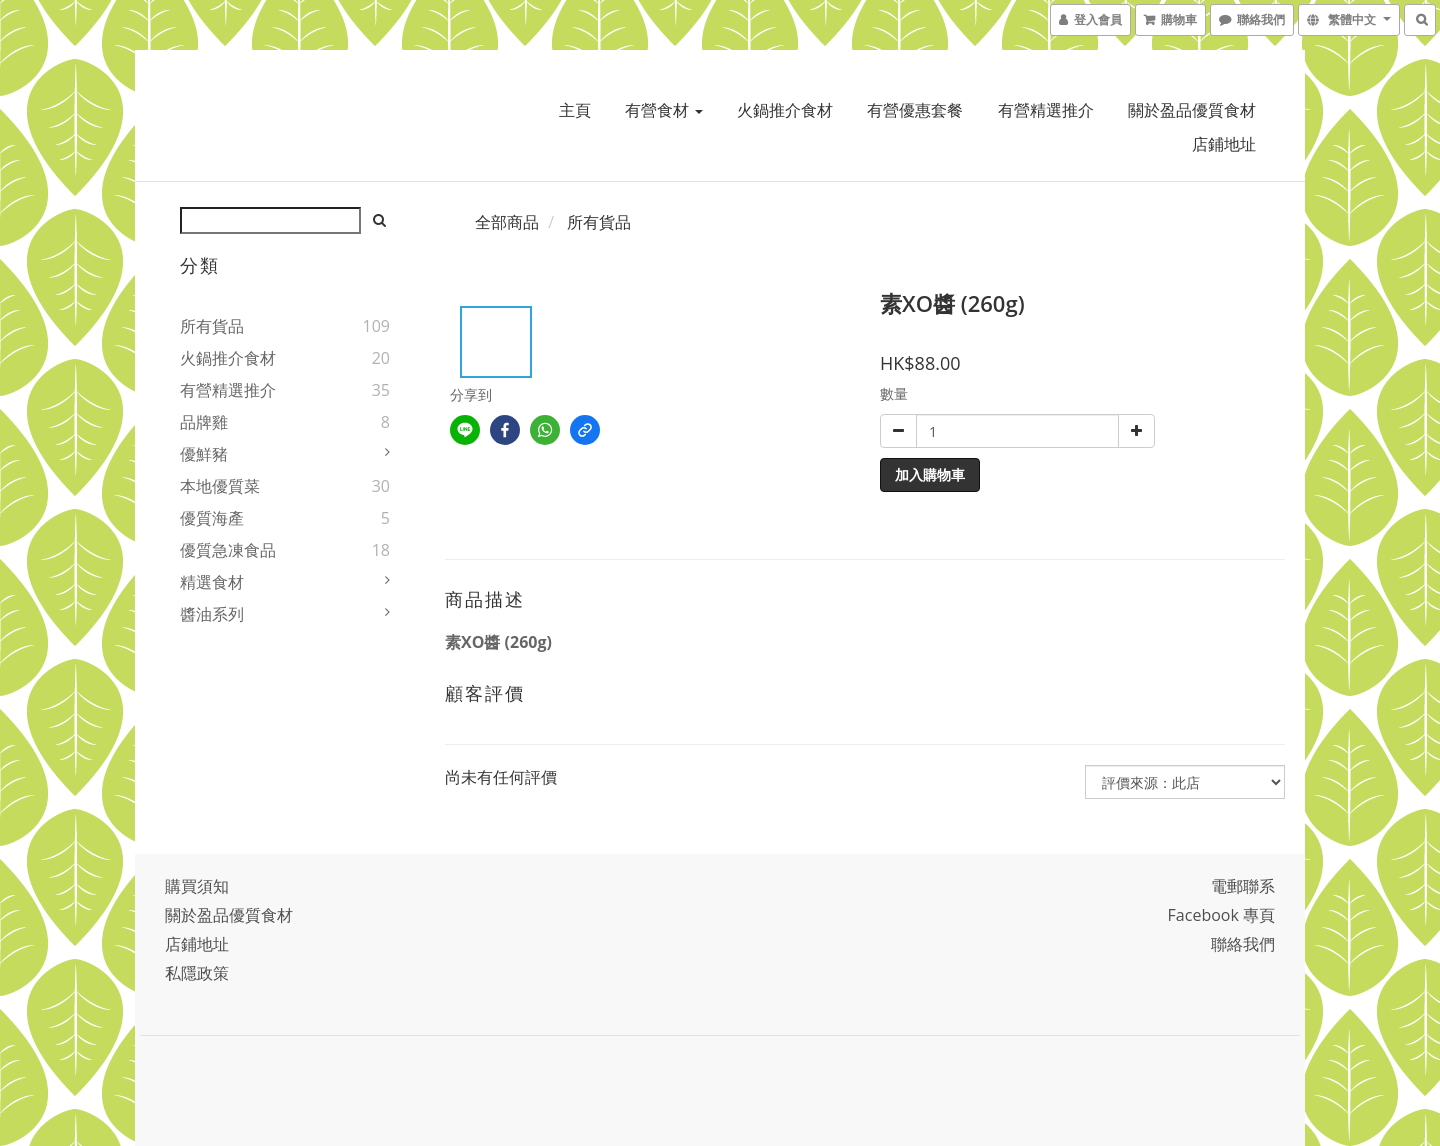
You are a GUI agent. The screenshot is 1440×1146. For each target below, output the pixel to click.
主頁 (575, 110)
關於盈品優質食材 (1192, 110)
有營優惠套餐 (915, 110)
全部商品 (507, 222)
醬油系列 (212, 614)
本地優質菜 (220, 486)
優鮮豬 (204, 454)
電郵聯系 (1243, 886)
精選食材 (212, 582)
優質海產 (212, 518)
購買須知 (197, 886)
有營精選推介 (1046, 110)
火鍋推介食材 (785, 110)
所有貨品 (212, 326)
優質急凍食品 (228, 550)
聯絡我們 (1243, 944)
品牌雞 (204, 422)
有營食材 (664, 110)
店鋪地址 (1224, 144)
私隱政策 (197, 973)
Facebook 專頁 (1221, 915)
